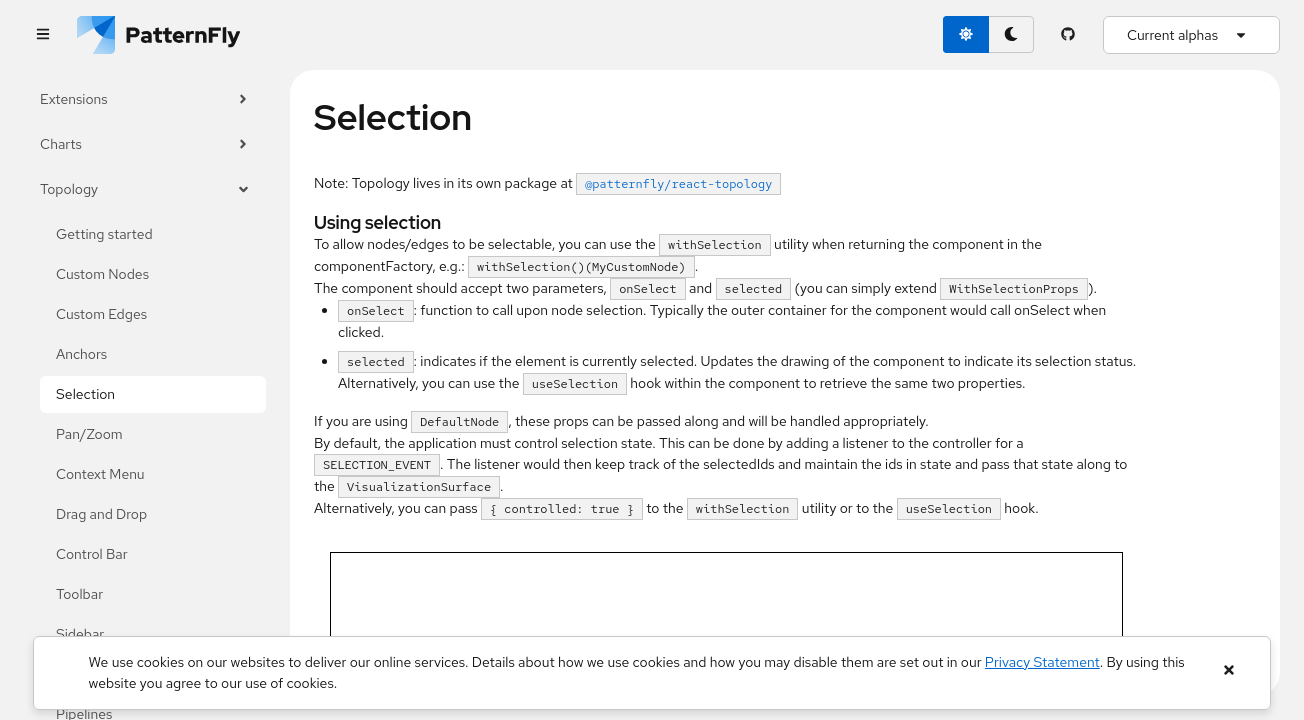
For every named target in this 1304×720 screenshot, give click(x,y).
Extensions (145, 99)
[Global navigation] (42, 35)
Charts (145, 144)
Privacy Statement (1042, 662)
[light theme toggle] (966, 34)
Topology (145, 189)
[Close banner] (1228, 670)
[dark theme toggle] (1011, 34)
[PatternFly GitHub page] (1068, 35)
